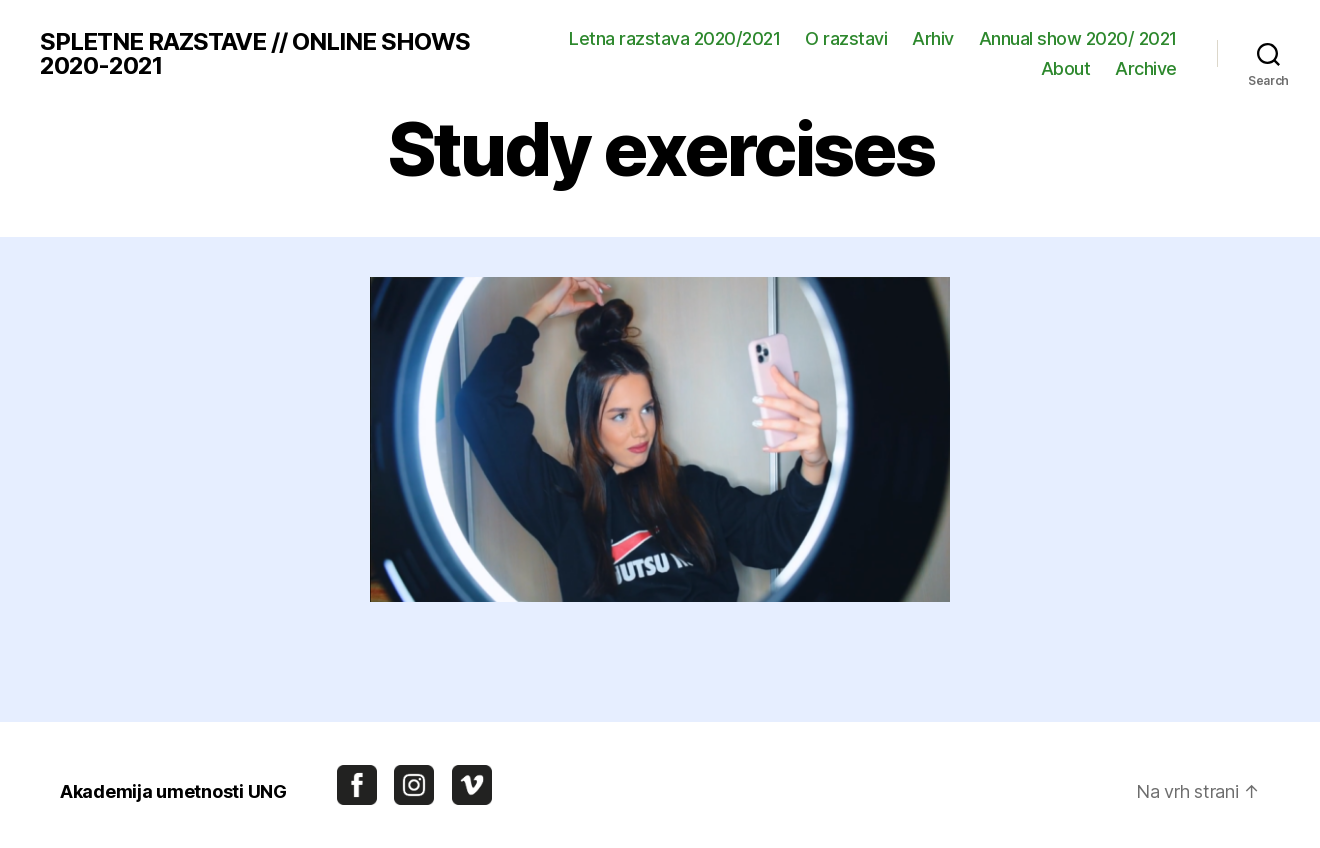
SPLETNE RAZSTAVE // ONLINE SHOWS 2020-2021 (255, 54)
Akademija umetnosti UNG (173, 791)
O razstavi (846, 38)
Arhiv (933, 38)
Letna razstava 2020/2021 (674, 38)
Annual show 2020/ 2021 (1078, 38)
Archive (1146, 68)
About (1066, 68)
